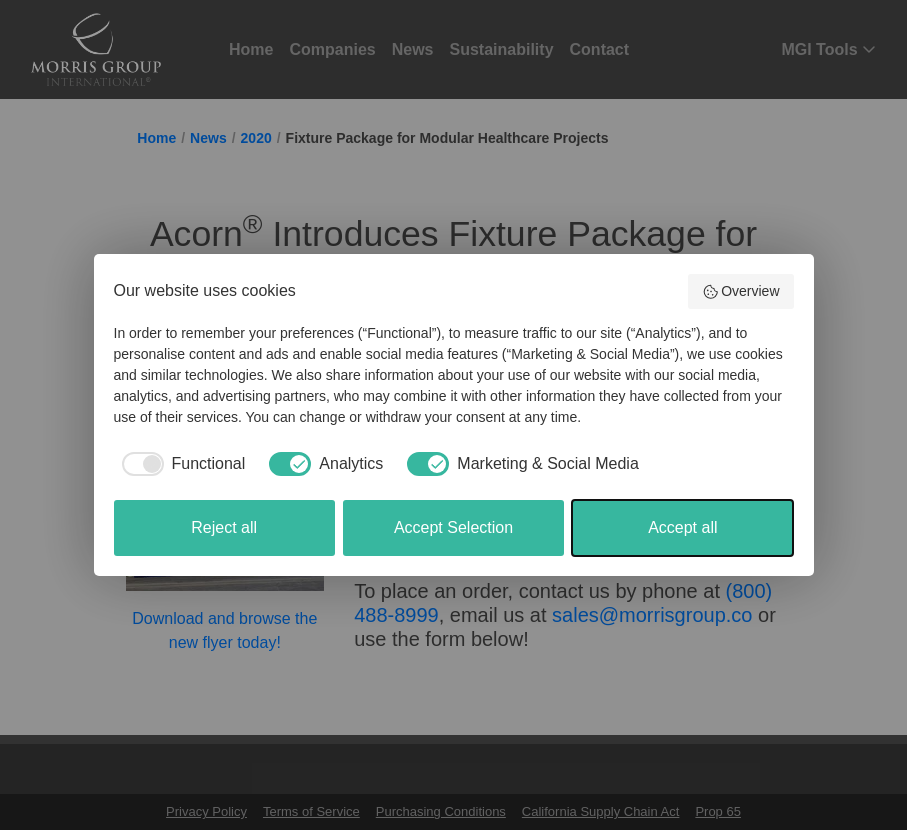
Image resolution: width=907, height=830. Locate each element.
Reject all (224, 527)
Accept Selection (453, 527)
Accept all (682, 527)
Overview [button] (741, 292)
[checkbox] (180, 464)
